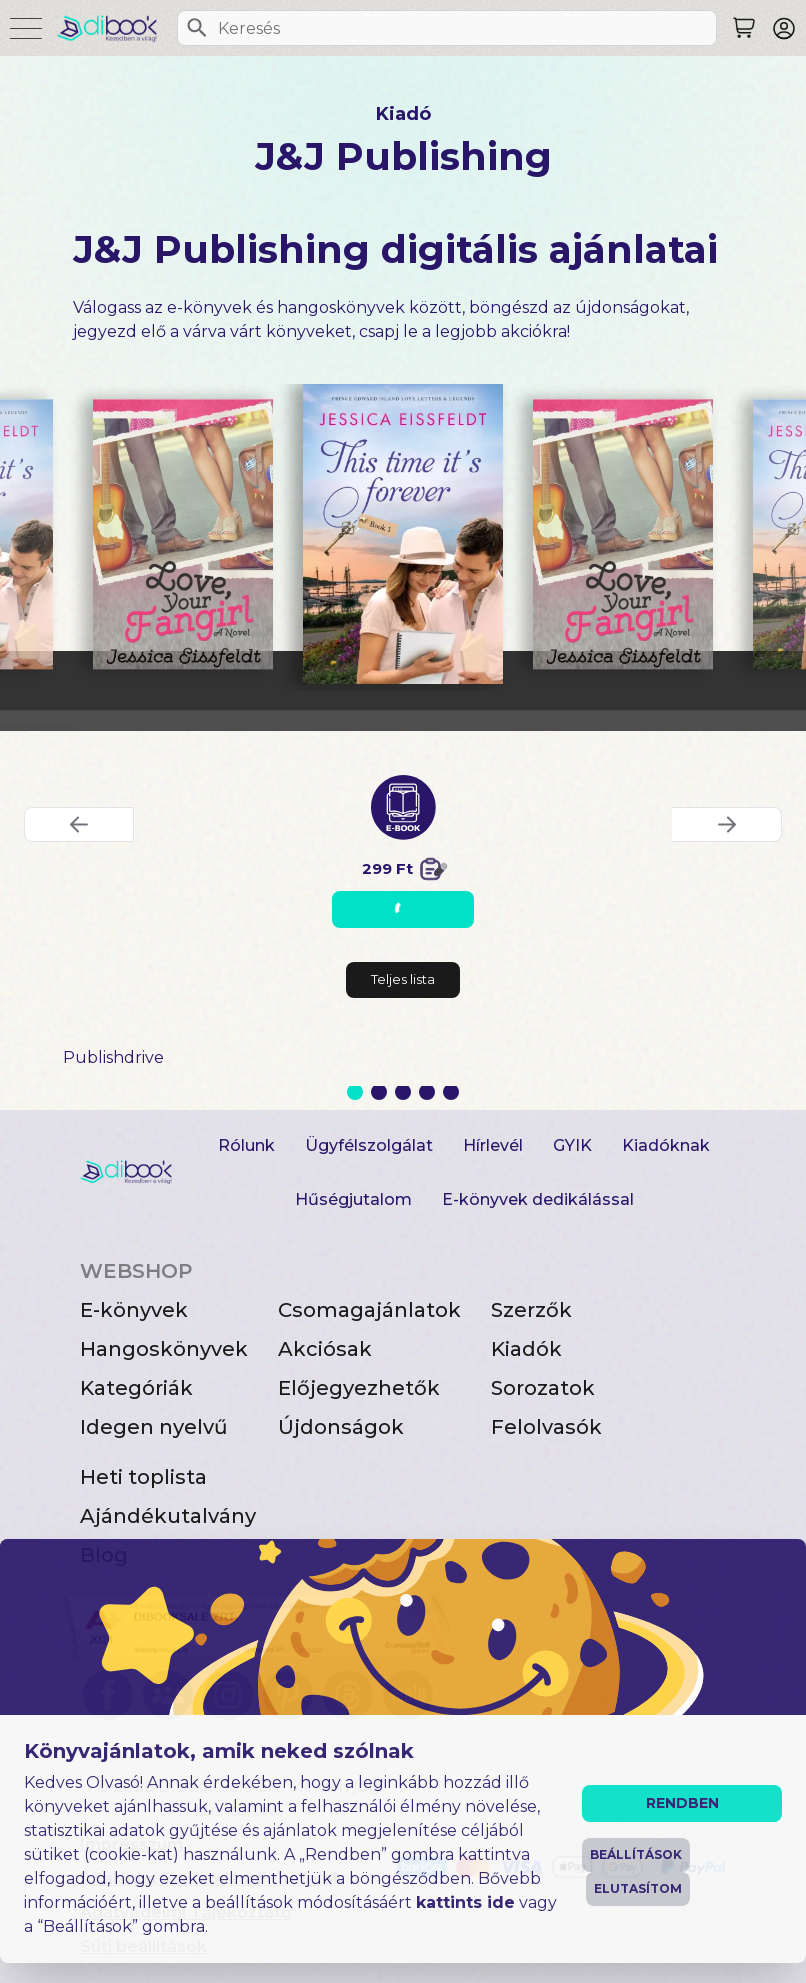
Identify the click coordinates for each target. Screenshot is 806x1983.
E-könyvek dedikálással (538, 1199)
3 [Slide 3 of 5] (403, 1092)
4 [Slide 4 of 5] (427, 1092)
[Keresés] (197, 28)
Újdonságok (341, 1427)
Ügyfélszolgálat (369, 1145)
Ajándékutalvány (168, 1516)
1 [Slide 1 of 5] (355, 1092)
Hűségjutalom (353, 1199)
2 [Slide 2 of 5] (379, 1092)
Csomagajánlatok (369, 1310)
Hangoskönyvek (164, 1349)
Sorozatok (543, 1388)
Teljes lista (403, 979)
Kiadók (526, 1349)
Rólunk (246, 1145)
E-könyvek (134, 1310)
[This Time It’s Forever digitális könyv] (403, 534)
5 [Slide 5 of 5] (451, 1092)
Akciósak (325, 1349)
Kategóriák (136, 1388)
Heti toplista (143, 1477)
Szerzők (531, 1310)
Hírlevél (493, 1145)
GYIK (572, 1145)
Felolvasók (546, 1427)
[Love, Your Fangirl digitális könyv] (183, 534)
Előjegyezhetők (359, 1388)
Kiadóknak (666, 1145)
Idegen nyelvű (154, 1427)
